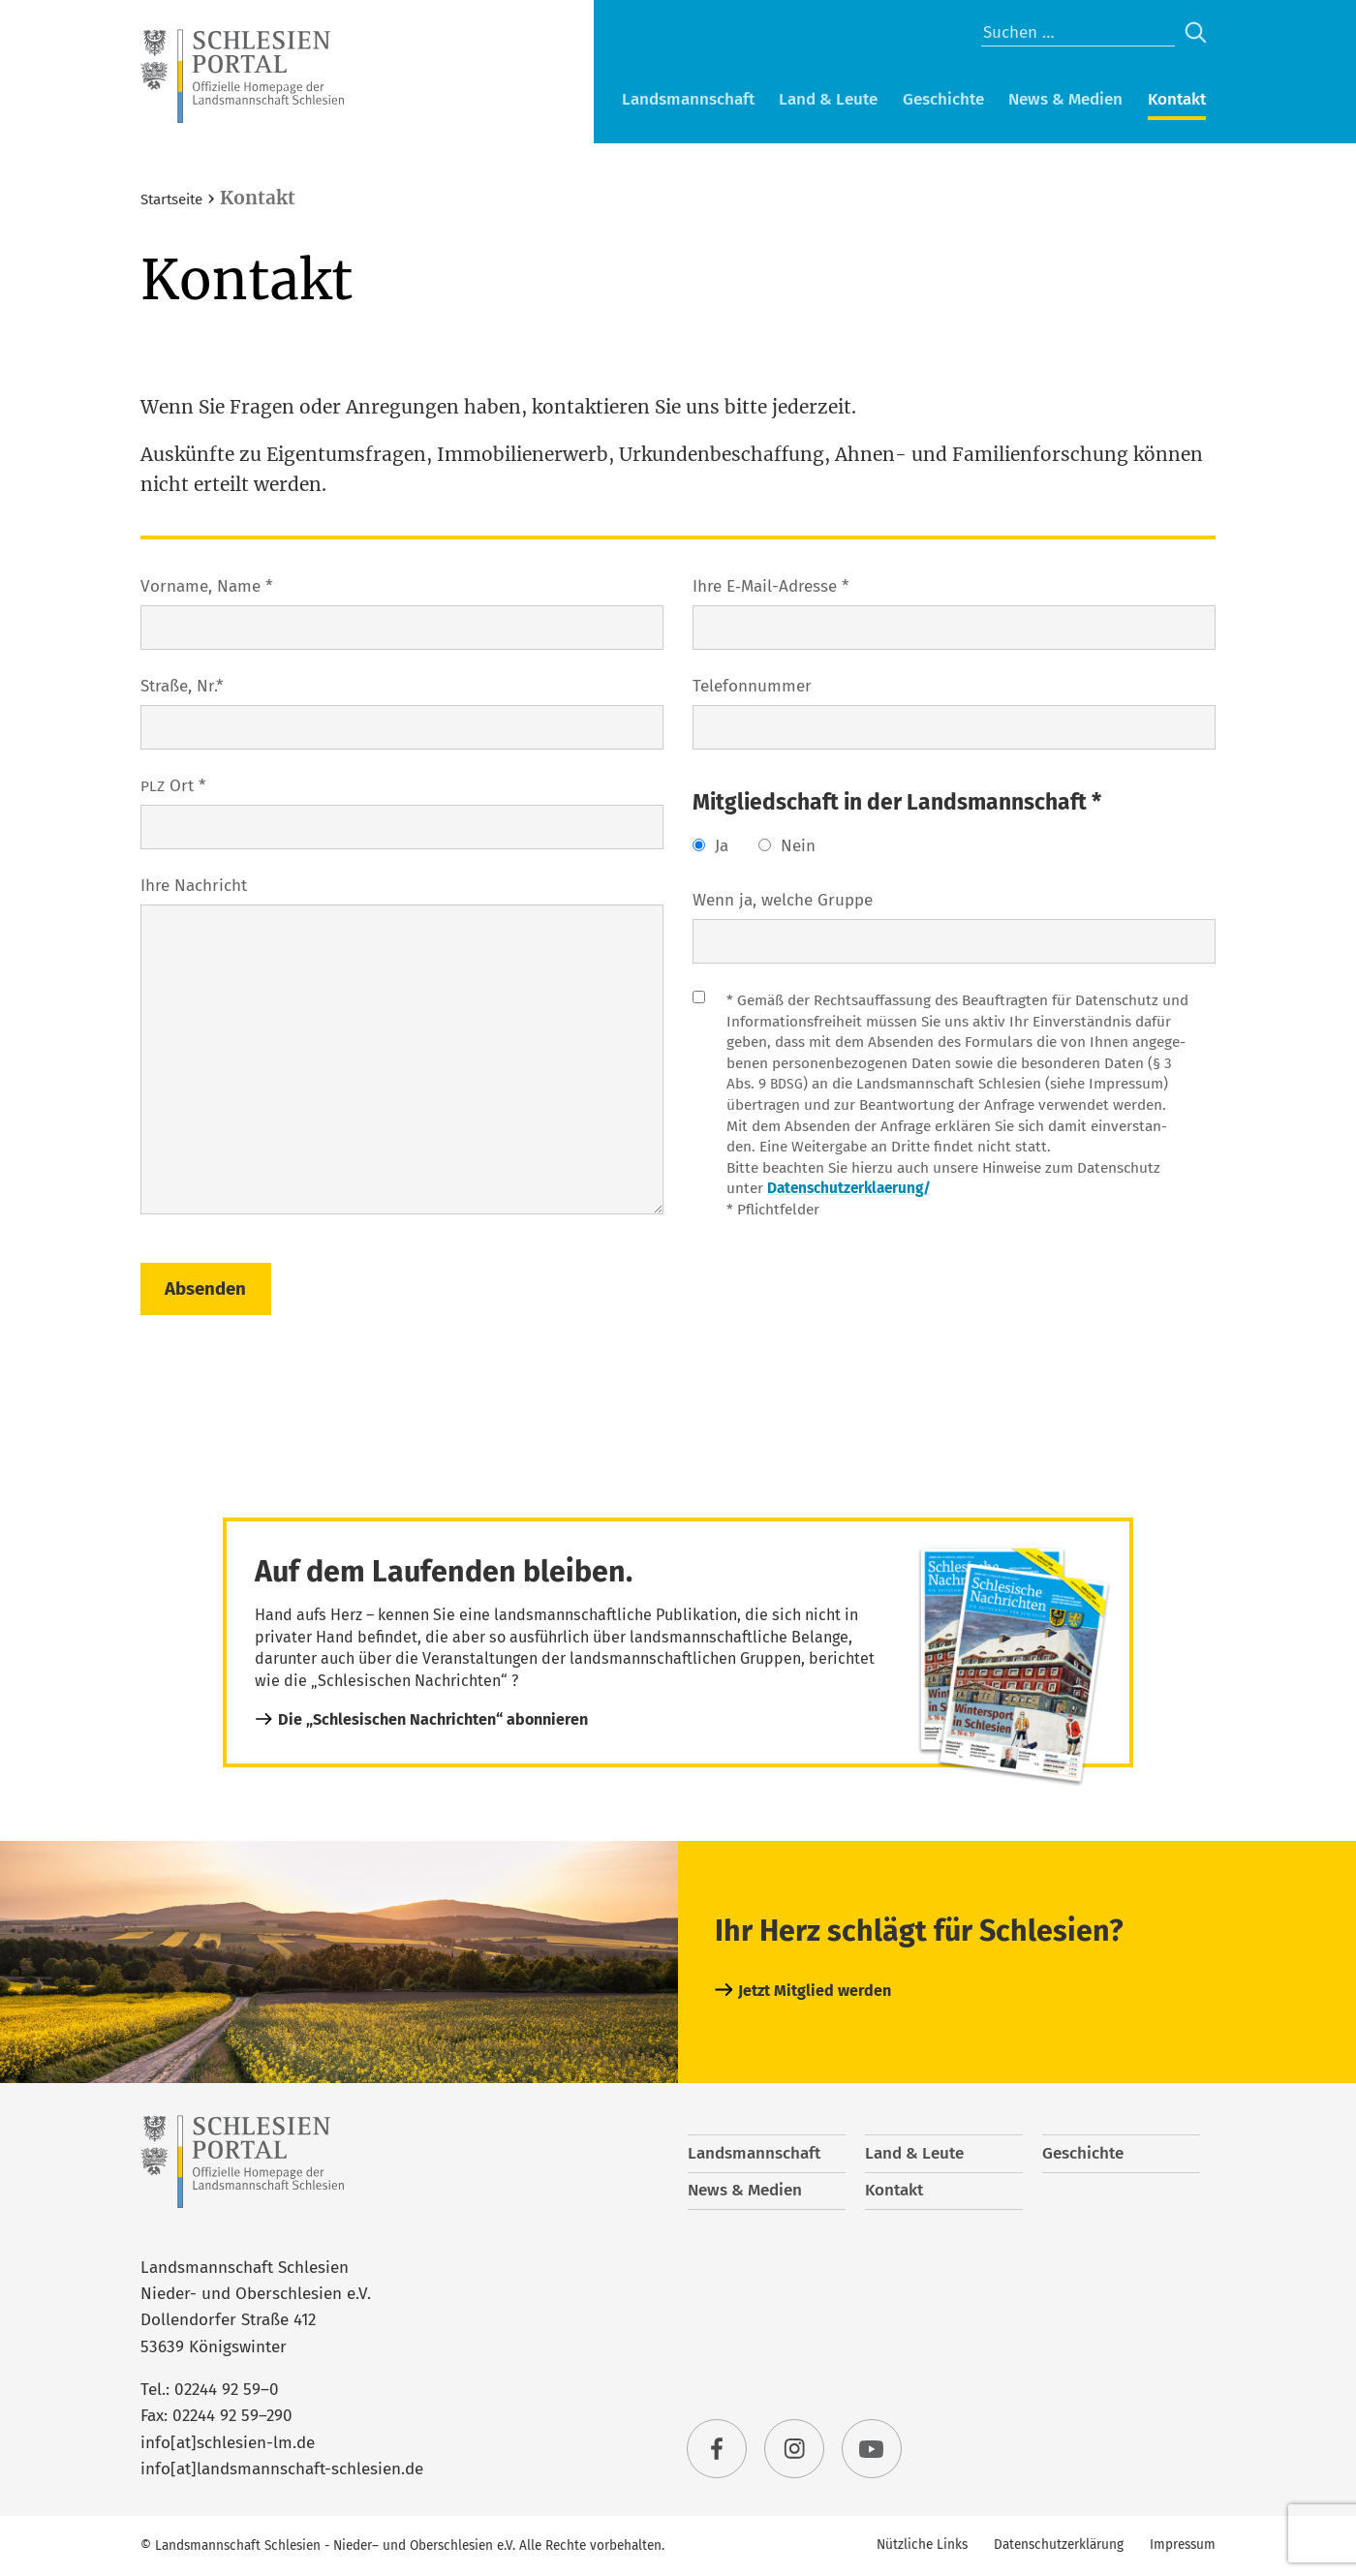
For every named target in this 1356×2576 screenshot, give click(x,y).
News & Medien (1065, 99)
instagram (794, 2450)
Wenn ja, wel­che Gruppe (783, 900)
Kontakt (1177, 99)
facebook (717, 2450)
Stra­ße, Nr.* (182, 686)
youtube (872, 2450)
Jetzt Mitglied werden (814, 1991)
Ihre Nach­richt (193, 885)
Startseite (171, 199)
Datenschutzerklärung (1059, 2545)
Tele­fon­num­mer (752, 686)
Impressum (1183, 2545)
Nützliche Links (922, 2545)
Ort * (173, 786)
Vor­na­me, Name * (206, 586)
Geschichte (943, 99)
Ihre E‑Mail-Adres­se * (771, 586)
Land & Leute (828, 99)
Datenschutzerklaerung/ (849, 1188)
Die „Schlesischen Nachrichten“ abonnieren (433, 1720)
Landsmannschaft (688, 99)
